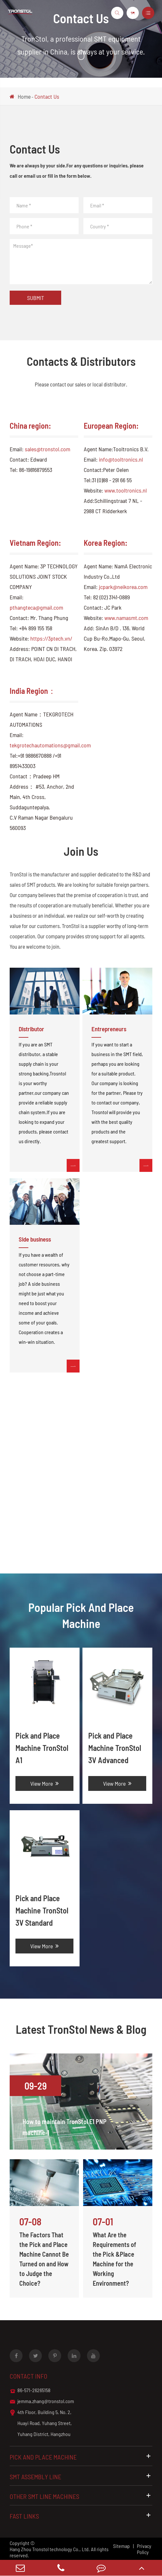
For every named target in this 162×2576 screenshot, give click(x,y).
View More (44, 1783)
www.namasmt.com (126, 617)
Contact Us (46, 96)
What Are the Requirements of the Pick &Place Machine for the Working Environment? (114, 2259)
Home (24, 96)
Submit (35, 297)
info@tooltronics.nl (121, 459)
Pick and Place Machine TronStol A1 (41, 1748)
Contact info (28, 2376)
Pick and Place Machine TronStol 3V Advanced (114, 1748)
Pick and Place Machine (81, 2457)
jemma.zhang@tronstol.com (42, 2401)
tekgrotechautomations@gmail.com (50, 745)
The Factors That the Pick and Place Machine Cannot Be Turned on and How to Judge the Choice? (44, 2259)
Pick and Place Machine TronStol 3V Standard (41, 1910)
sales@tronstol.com (47, 449)
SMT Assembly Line (81, 2476)
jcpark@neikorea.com (123, 586)
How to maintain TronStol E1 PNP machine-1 (65, 2127)
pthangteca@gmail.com (36, 607)
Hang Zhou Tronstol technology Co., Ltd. (50, 2549)
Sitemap (121, 2546)
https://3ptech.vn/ (51, 638)
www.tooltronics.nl (125, 490)
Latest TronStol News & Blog (81, 2029)
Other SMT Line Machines (81, 2496)
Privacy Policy (144, 2549)
